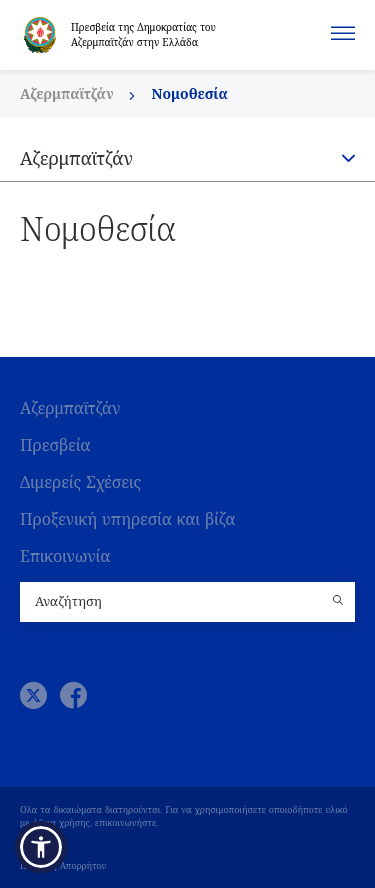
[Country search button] (340, 602)
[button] (41, 847)
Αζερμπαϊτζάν (68, 94)
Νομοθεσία (189, 94)
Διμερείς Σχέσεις (80, 482)
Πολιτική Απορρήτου (63, 866)
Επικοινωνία (65, 556)
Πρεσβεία (55, 445)
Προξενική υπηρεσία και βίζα (127, 519)
